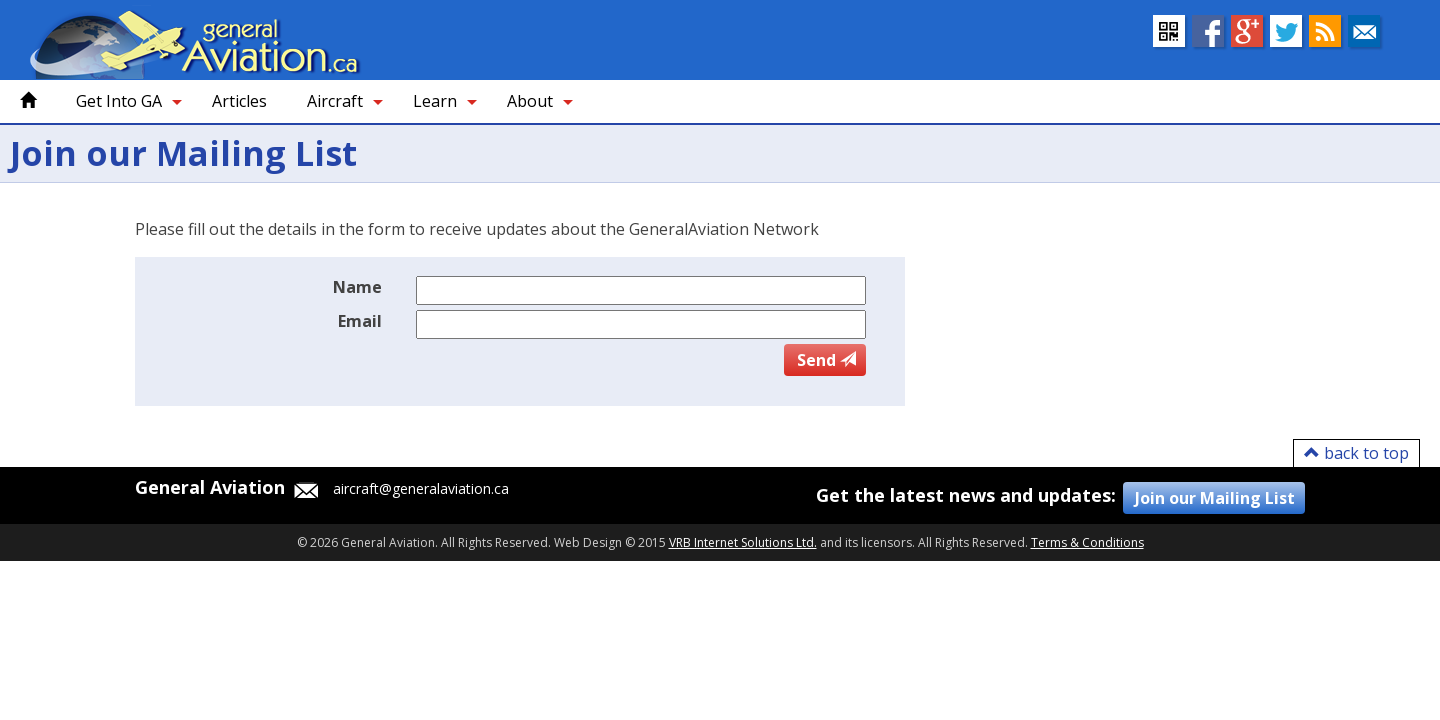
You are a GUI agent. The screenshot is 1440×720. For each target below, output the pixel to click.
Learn (435, 101)
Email (360, 321)
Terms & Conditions (1087, 542)
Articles (239, 101)
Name (357, 287)
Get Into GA (119, 101)
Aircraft (335, 101)
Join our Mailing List (1215, 498)
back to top (1356, 453)
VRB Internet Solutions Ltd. (743, 542)
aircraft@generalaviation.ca (399, 490)
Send (826, 360)
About (530, 101)
